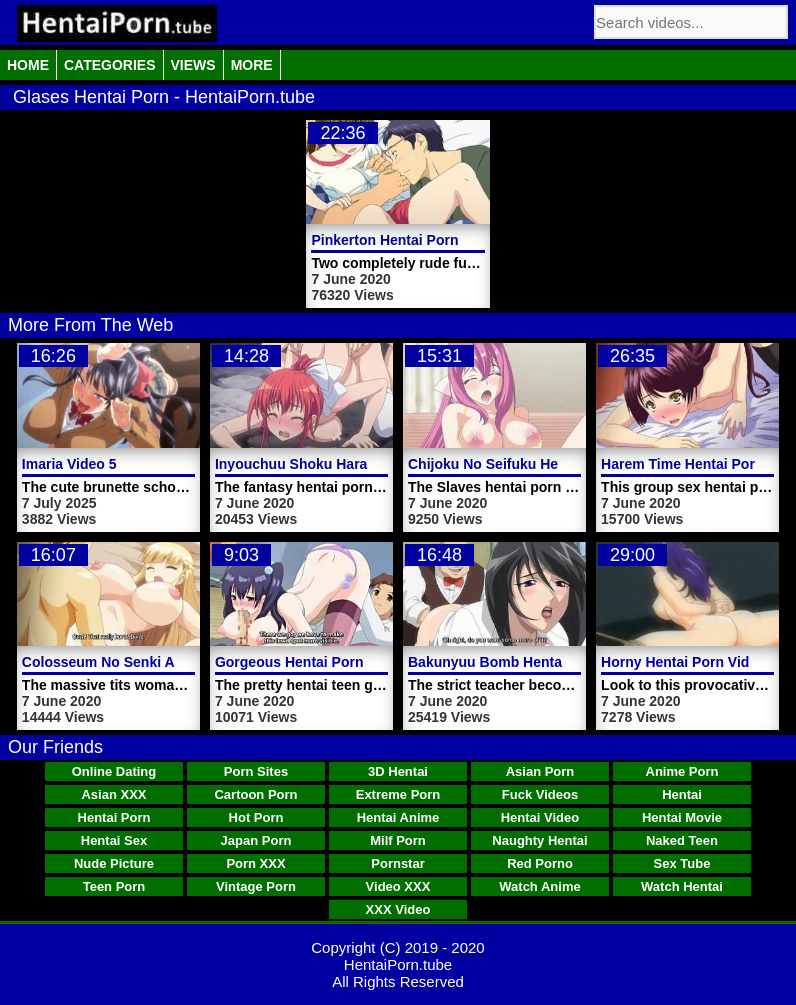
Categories (110, 65)
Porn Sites (256, 771)
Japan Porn (256, 840)
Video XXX (398, 886)
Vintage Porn (256, 886)
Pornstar (397, 863)
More (252, 65)
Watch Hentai (682, 886)
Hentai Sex (114, 840)
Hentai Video (540, 817)
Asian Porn (540, 771)
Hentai (682, 794)
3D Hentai (398, 771)
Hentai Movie (682, 817)
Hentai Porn (114, 817)
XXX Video (398, 909)
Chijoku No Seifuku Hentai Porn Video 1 (540, 464)
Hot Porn (256, 817)
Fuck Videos (540, 794)
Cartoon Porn (255, 794)
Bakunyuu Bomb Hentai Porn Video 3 (531, 662)
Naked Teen (682, 840)
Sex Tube (682, 863)
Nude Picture (114, 863)
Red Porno (540, 863)
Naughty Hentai (539, 840)
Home (28, 65)
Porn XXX (255, 863)
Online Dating (114, 771)
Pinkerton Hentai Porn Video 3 (411, 240)
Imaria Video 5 (69, 464)
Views (193, 65)
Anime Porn (682, 771)
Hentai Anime (398, 817)
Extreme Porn (398, 794)
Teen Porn (114, 886)
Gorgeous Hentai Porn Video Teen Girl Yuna (360, 662)
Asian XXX (113, 794)
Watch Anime (539, 886)
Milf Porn (398, 840)
